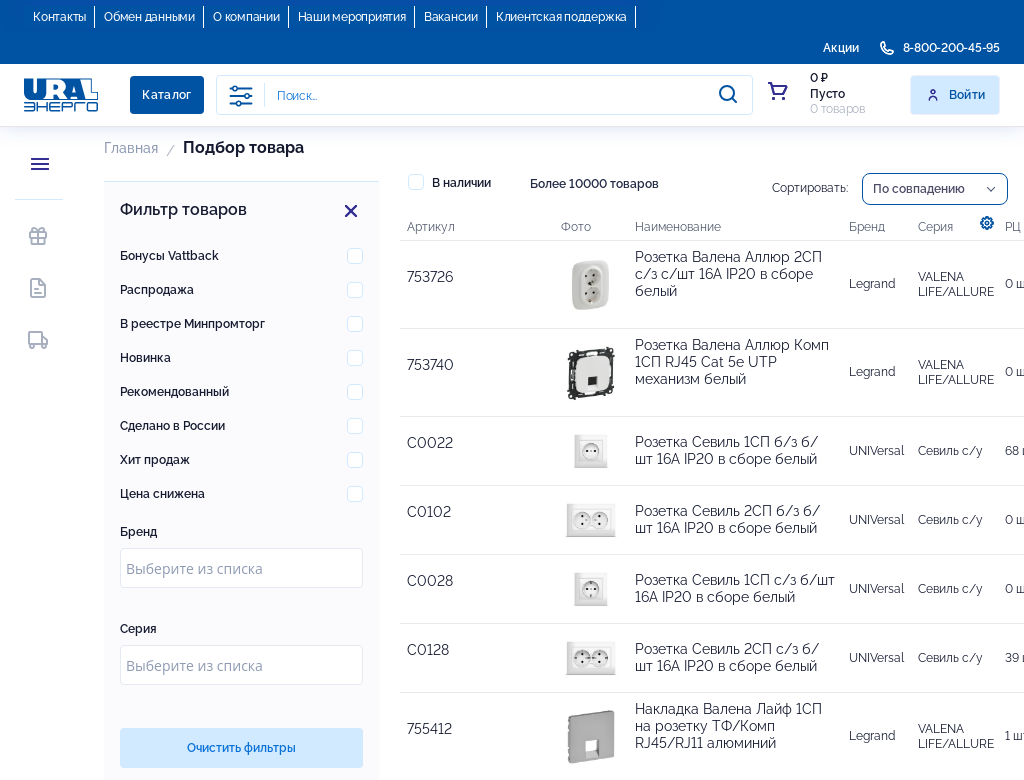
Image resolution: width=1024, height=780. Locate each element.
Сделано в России (172, 426)
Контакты (59, 17)
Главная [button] (131, 148)
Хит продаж (155, 460)
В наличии (449, 182)
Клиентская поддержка (561, 17)
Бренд (138, 532)
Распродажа (157, 290)
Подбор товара (243, 147)
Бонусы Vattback (169, 256)
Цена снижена (162, 494)
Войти (955, 95)
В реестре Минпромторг (192, 324)
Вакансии (451, 17)
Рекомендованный (174, 392)
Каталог (167, 95)
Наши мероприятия (352, 17)
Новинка (145, 358)
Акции (841, 48)
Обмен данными (149, 17)
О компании (246, 17)
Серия (138, 629)
